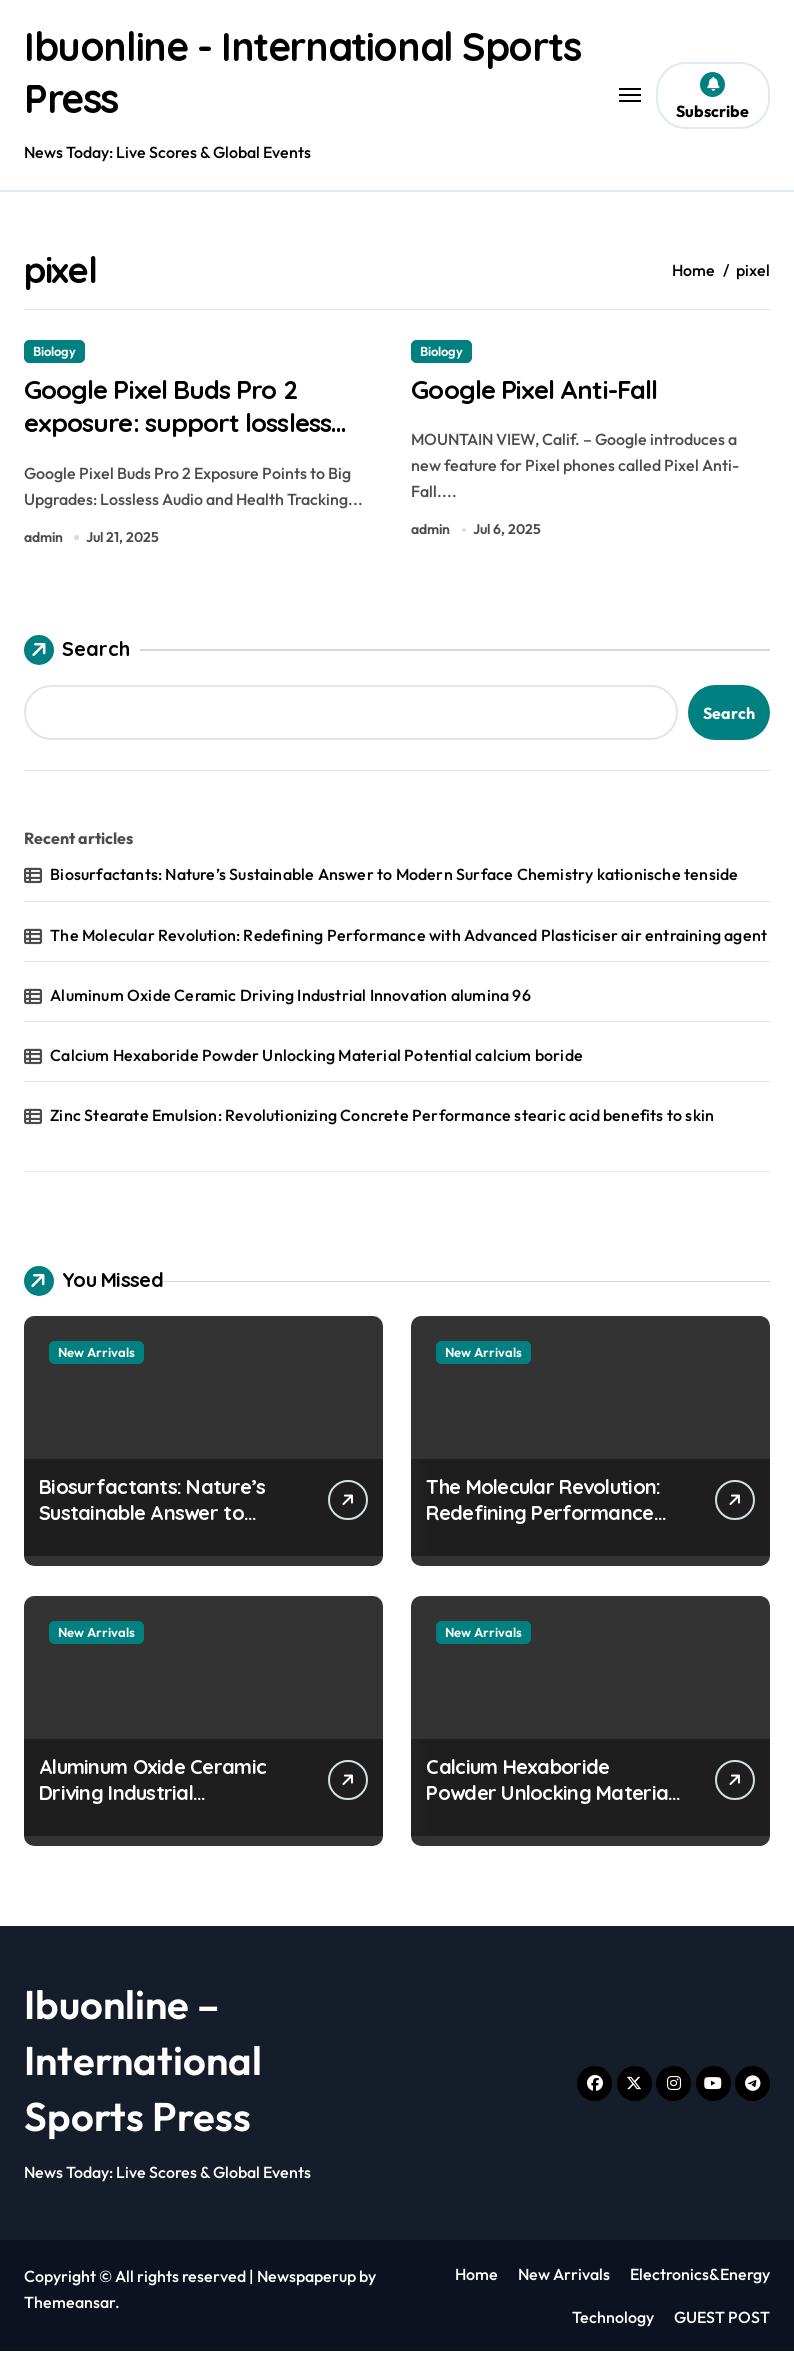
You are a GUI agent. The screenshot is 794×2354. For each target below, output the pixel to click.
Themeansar (69, 2306)
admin (43, 540)
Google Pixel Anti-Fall (538, 390)
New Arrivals (96, 1356)
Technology (613, 2320)
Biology (54, 351)
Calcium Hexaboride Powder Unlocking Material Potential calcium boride (316, 1058)
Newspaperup (306, 2280)
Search (77, 654)
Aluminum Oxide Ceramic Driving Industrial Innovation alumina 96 (290, 998)
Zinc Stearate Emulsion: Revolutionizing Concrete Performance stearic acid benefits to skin (382, 1119)
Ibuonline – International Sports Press (143, 2064)
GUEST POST (722, 2320)
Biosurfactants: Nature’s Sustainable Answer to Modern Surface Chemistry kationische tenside (394, 878)
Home (476, 2278)
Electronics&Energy (700, 2278)
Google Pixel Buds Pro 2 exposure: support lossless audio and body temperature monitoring (203, 442)
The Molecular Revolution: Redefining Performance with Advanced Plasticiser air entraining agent (408, 938)
